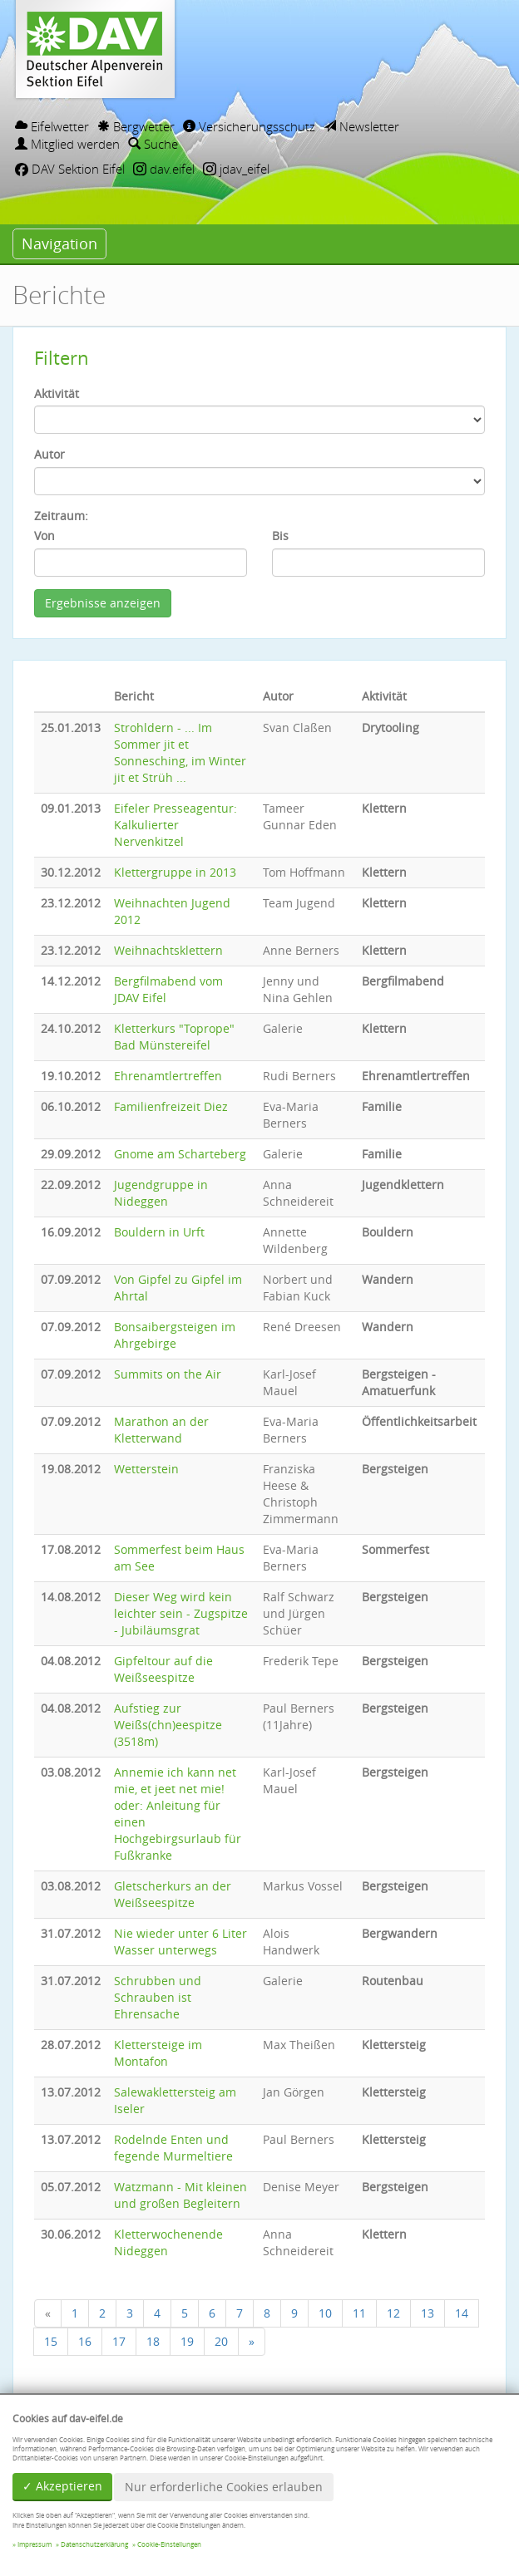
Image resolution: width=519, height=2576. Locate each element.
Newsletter (361, 126)
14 (461, 2313)
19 (187, 2341)
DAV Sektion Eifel (70, 168)
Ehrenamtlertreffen (168, 1076)
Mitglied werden (67, 143)
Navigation (59, 243)
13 (427, 2313)
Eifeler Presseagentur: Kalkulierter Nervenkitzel (175, 824)
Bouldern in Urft (159, 1232)
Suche (153, 143)
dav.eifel (164, 168)
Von (44, 535)
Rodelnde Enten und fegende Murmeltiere (173, 2147)
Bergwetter (136, 126)
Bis (280, 535)
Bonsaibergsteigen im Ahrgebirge (174, 1335)
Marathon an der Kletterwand (161, 1429)
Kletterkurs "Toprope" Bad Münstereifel (174, 1036)
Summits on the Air (167, 1374)
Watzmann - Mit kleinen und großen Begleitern (180, 2195)
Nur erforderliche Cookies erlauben (224, 2487)
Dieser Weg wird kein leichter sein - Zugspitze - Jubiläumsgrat (181, 1613)
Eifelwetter (52, 126)
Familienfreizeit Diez (171, 1106)
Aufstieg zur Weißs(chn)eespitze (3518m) (168, 1724)
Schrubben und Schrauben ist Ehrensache (157, 1997)
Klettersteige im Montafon (158, 2053)
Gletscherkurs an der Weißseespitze (172, 1894)
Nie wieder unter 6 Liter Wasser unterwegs (180, 1941)
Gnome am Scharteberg (180, 1154)
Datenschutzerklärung (94, 2544)
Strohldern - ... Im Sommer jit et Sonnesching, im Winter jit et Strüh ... (180, 752)
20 (221, 2341)
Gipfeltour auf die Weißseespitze (163, 1669)
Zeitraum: (61, 516)
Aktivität (56, 393)
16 (84, 2341)
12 (393, 2313)
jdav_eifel (236, 168)
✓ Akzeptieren (62, 2486)
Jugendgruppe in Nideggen (161, 1193)
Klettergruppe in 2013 (175, 872)
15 (50, 2341)
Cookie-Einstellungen (169, 2544)
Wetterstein (146, 1469)
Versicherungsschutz (249, 126)
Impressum (34, 2544)
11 (359, 2313)
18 (153, 2341)
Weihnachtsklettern (168, 950)
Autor (49, 454)
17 (119, 2341)
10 (325, 2313)
